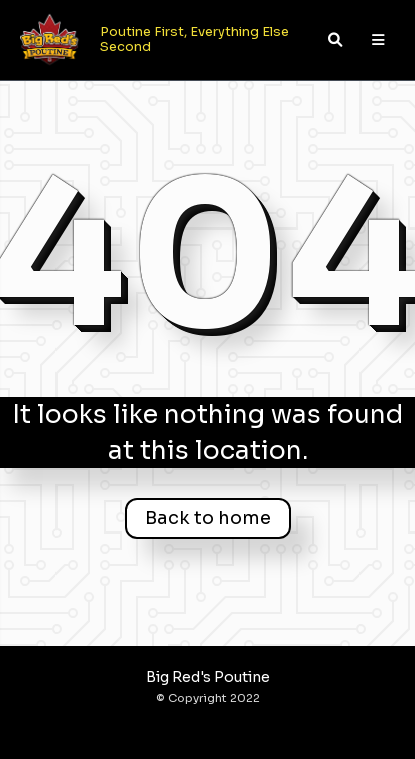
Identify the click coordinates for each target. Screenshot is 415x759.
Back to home (208, 518)
